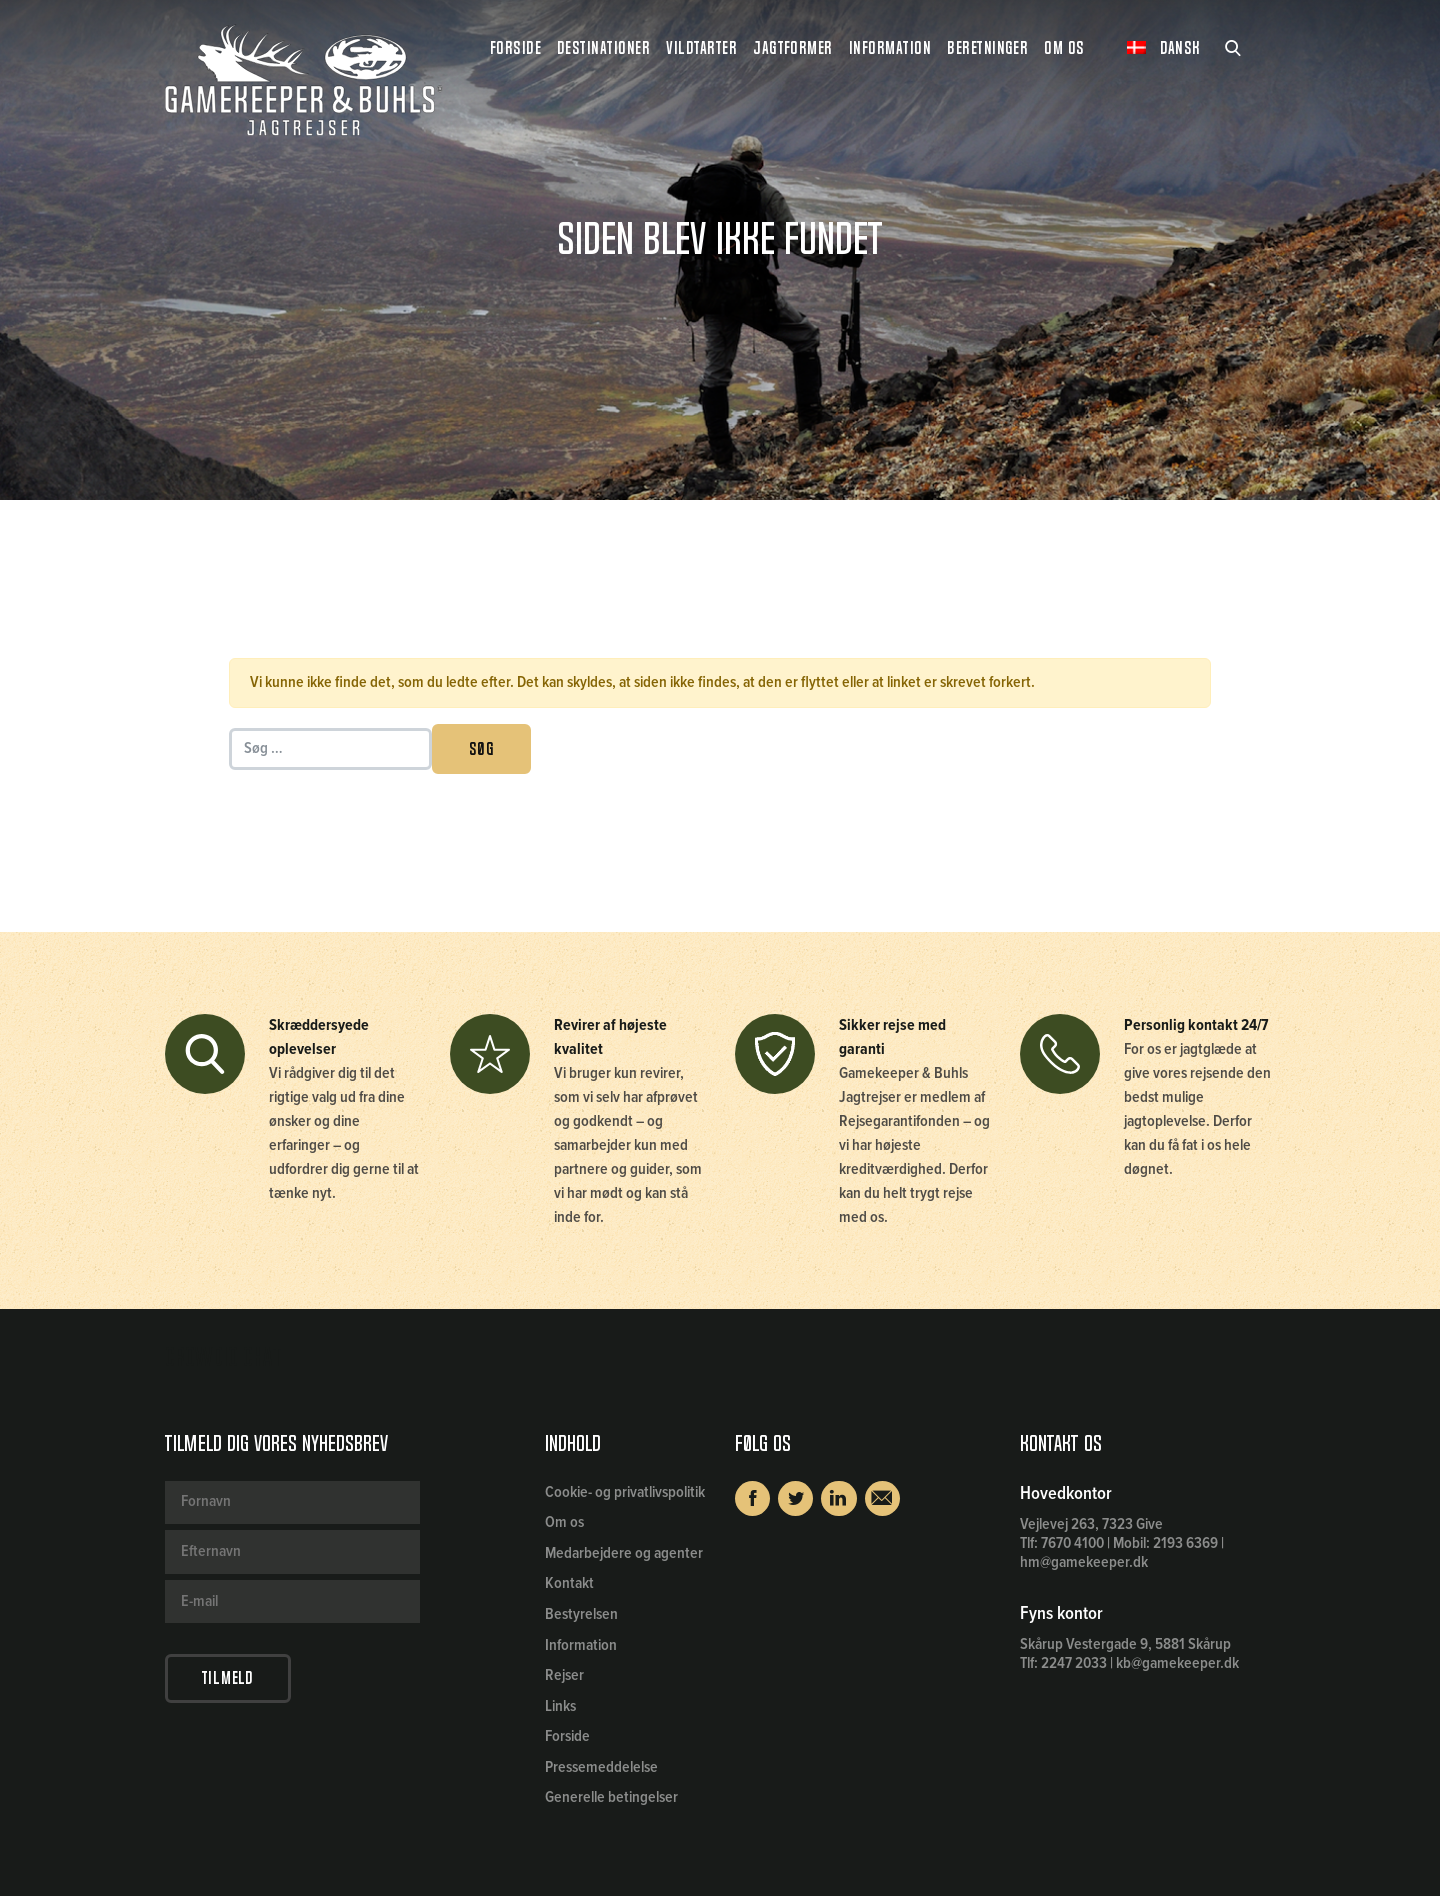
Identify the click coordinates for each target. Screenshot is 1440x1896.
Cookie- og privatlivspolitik (625, 1492)
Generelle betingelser (611, 1797)
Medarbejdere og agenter (624, 1553)
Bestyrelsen (581, 1614)
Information (581, 1645)
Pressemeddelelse (601, 1767)
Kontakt (569, 1583)
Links (560, 1706)
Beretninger (987, 48)
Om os (564, 1522)
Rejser (564, 1675)
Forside (515, 48)
